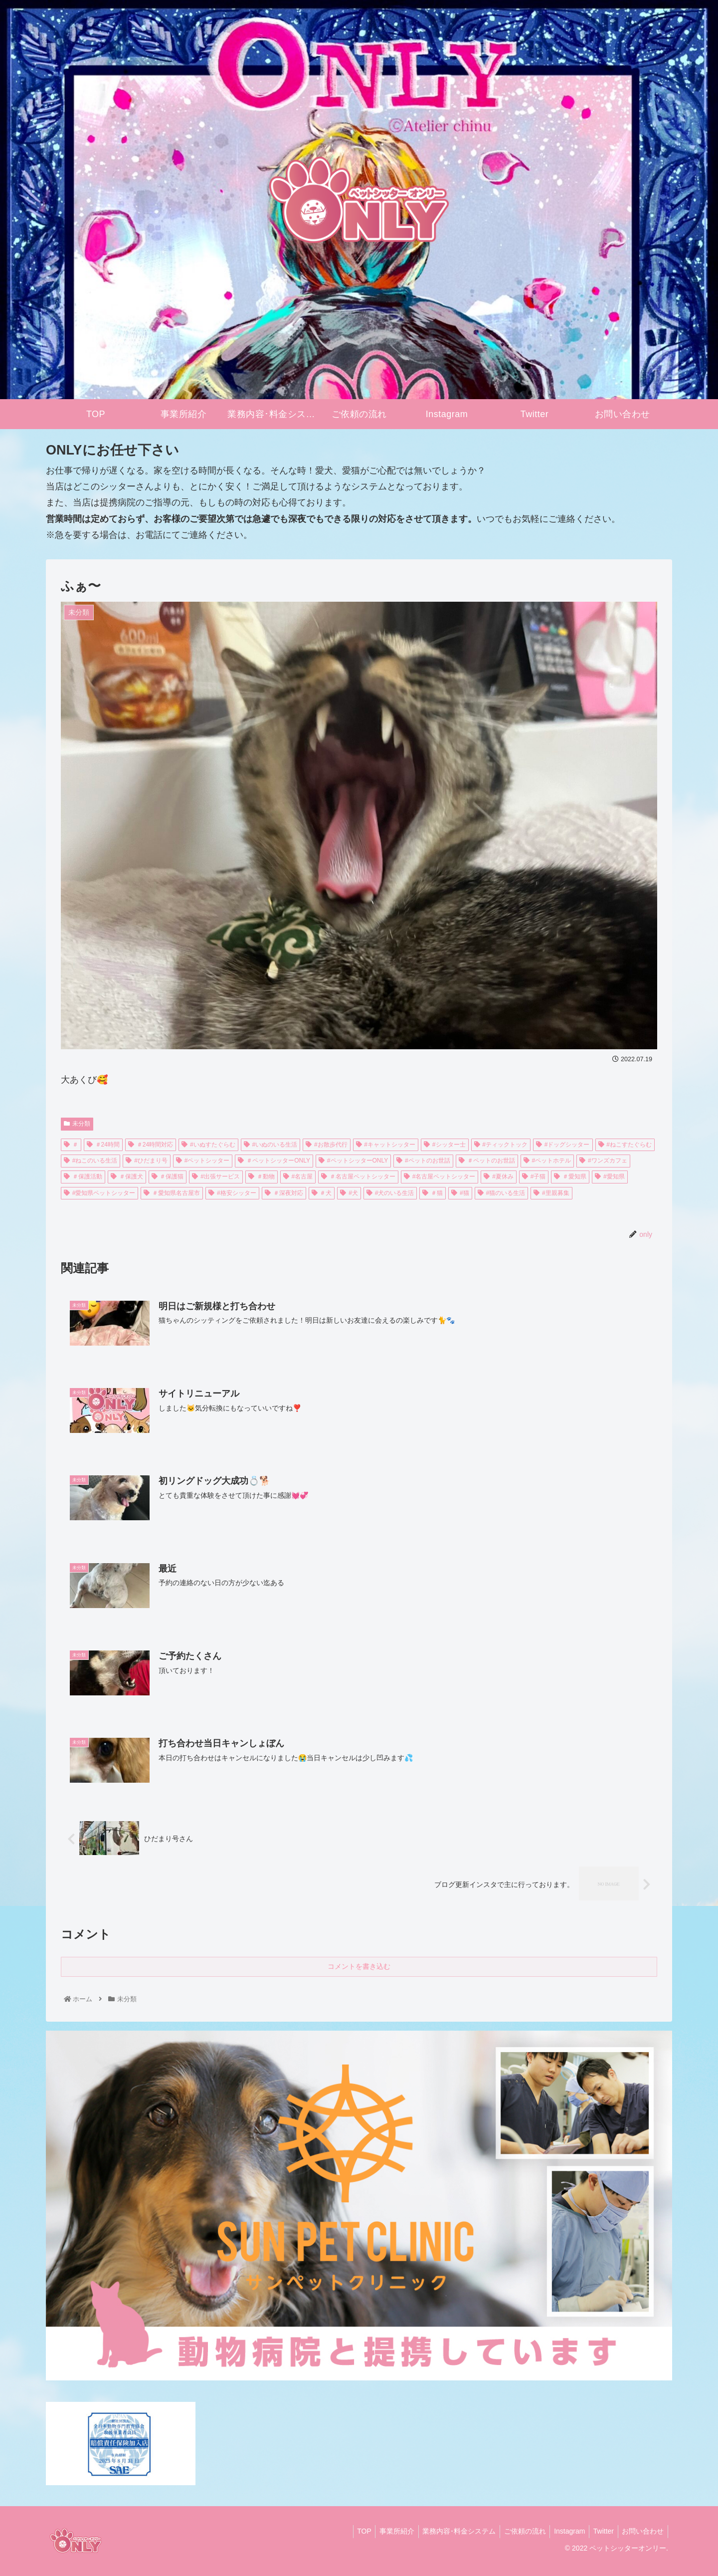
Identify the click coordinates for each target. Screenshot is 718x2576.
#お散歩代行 (326, 1144)
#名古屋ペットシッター (439, 1176)
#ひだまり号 (146, 1160)
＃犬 (322, 1192)
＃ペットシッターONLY (274, 1160)
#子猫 (533, 1176)
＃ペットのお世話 (487, 1160)
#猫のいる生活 (501, 1192)
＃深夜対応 (284, 1192)
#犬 (349, 1192)
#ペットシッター (202, 1160)
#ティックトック (501, 1144)
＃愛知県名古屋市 (172, 1192)
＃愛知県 (570, 1176)
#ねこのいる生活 (90, 1160)
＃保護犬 (127, 1176)
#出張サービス (215, 1176)
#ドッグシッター (562, 1144)
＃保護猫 (168, 1176)
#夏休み (498, 1176)
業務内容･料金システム (449, 2531)
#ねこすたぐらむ (625, 1144)
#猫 (460, 1192)
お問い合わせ (642, 2531)
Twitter (600, 2531)
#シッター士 (444, 1144)
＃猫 (432, 1192)
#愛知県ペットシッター (99, 1192)
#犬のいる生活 (390, 1192)
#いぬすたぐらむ (208, 1144)
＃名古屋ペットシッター (358, 1176)
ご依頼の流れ (517, 2531)
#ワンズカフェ (603, 1160)
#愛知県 (609, 1176)
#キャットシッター (385, 1144)
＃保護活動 (83, 1176)
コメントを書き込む (359, 1966)
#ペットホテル (547, 1160)
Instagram (563, 2531)
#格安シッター (232, 1192)
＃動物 (261, 1176)
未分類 (77, 1123)
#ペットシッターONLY (353, 1160)
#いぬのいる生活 (270, 1144)
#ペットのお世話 (423, 1160)
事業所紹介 (384, 2531)
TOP (349, 2531)
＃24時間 (103, 1144)
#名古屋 (298, 1176)
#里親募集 (551, 1192)
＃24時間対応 (150, 1144)
